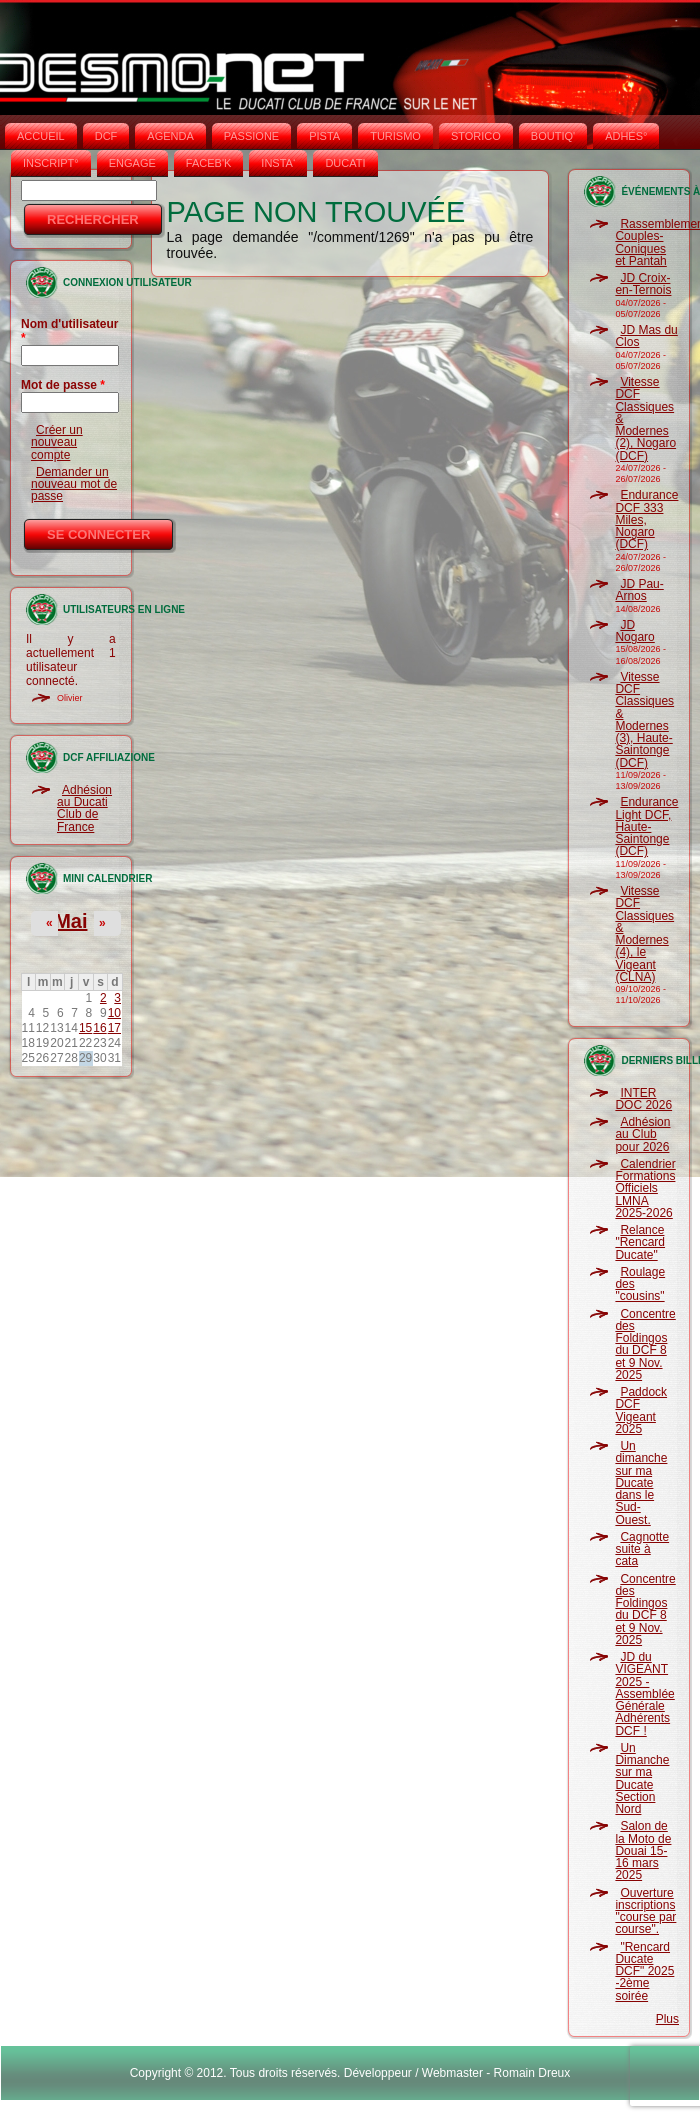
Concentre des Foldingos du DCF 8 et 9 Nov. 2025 (645, 1344)
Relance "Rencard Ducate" (640, 1242)
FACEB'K (209, 163)
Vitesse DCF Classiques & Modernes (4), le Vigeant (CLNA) (644, 934)
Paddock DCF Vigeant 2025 (641, 1410)
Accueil (41, 136)
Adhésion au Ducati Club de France (84, 808)
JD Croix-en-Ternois (643, 284)
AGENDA (170, 136)
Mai (70, 921)
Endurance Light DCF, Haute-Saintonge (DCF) (646, 826)
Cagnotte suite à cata (642, 1549)
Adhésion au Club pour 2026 (642, 1134)
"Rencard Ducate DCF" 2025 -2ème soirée (644, 1971)
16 (99, 1028)
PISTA (324, 136)
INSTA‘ (278, 163)
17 (114, 1028)
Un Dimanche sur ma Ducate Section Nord (642, 1778)
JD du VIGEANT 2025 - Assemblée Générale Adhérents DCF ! (644, 1694)
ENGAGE (132, 163)
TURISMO (395, 136)
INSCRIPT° (51, 163)
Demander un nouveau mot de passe (74, 484)
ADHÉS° (626, 136)
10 (114, 1013)
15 (85, 1028)
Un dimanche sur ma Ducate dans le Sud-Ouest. (641, 1483)
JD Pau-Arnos (639, 590)
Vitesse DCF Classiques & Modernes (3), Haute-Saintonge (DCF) (644, 720)
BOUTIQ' (553, 136)
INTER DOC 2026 (643, 1099)
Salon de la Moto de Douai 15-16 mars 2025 (643, 1850)
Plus (667, 2019)
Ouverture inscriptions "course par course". (645, 1911)
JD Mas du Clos (646, 336)
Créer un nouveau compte (57, 442)
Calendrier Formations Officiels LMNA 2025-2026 (645, 1188)
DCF (106, 136)
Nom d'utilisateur (70, 331)
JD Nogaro (634, 631)
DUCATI (345, 163)
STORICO (476, 136)
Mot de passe (63, 385)
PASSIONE (251, 136)
